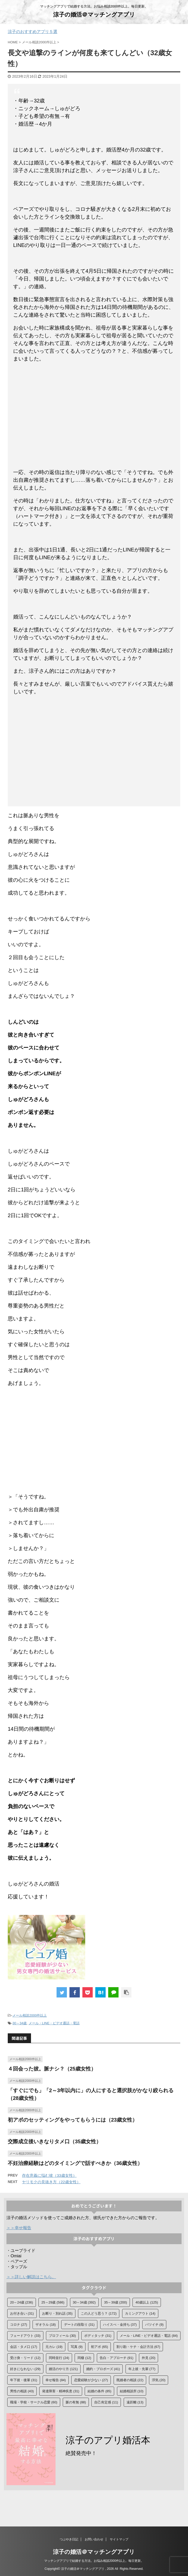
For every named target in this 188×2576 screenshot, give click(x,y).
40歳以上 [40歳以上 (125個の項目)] (146, 2302)
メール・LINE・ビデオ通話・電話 (54, 2023)
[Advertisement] (94, 419)
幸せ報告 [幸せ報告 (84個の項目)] (55, 2380)
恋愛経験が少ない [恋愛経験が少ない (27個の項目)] (91, 2380)
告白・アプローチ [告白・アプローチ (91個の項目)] (117, 2358)
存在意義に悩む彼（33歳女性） (49, 2175)
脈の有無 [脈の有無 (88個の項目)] (76, 2402)
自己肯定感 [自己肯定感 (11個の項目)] (106, 2402)
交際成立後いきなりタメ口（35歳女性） (54, 2141)
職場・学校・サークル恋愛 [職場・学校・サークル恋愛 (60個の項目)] (33, 2402)
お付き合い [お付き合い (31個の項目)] (22, 2313)
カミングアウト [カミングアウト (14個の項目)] (140, 2313)
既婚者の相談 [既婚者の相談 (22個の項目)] (130, 2380)
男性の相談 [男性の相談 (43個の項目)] (22, 2391)
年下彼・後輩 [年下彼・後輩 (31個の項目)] (23, 2380)
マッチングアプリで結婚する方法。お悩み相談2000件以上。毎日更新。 (94, 2561)
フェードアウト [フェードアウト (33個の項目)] (25, 2336)
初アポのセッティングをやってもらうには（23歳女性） (72, 2120)
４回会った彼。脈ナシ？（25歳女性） (52, 2069)
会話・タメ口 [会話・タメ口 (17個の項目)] (23, 2347)
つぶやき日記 (69, 2539)
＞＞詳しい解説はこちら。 (31, 2277)
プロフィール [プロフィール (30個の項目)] (62, 2336)
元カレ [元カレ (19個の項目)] (53, 2347)
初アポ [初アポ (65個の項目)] (99, 2347)
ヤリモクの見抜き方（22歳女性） (51, 2182)
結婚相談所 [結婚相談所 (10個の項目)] (132, 2391)
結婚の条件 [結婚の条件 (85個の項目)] (99, 2391)
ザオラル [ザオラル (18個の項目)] (45, 2324)
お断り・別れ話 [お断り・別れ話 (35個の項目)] (57, 2313)
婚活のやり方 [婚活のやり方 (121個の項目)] (63, 2369)
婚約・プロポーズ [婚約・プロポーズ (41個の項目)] (103, 2369)
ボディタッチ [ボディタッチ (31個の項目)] (97, 2336)
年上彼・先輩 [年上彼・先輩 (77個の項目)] (141, 2369)
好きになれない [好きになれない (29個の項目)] (25, 2369)
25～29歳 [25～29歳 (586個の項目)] (52, 2302)
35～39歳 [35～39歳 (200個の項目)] (115, 2302)
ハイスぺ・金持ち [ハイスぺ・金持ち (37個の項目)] (120, 2324)
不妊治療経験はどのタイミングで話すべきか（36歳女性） (75, 2163)
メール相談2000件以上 (29, 2015)
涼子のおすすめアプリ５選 (32, 31)
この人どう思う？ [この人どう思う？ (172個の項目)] (98, 2313)
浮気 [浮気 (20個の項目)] (159, 2380)
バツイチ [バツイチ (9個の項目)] (154, 2324)
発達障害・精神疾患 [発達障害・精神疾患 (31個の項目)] (60, 2391)
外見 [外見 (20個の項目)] (148, 2358)
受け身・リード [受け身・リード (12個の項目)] (25, 2358)
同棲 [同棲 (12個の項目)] (84, 2358)
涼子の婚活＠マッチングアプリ (94, 14)
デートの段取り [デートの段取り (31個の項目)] (79, 2324)
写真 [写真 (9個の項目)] (77, 2347)
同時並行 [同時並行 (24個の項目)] (59, 2358)
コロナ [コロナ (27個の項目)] (18, 2324)
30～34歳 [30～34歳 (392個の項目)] (84, 2302)
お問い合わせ (94, 2539)
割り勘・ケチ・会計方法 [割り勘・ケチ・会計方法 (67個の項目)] (138, 2347)
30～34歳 (19, 2023)
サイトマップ (119, 2539)
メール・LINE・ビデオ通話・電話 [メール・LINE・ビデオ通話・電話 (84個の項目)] (149, 2336)
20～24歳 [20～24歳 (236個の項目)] (21, 2302)
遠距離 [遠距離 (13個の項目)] (135, 2402)
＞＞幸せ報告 (18, 2228)
